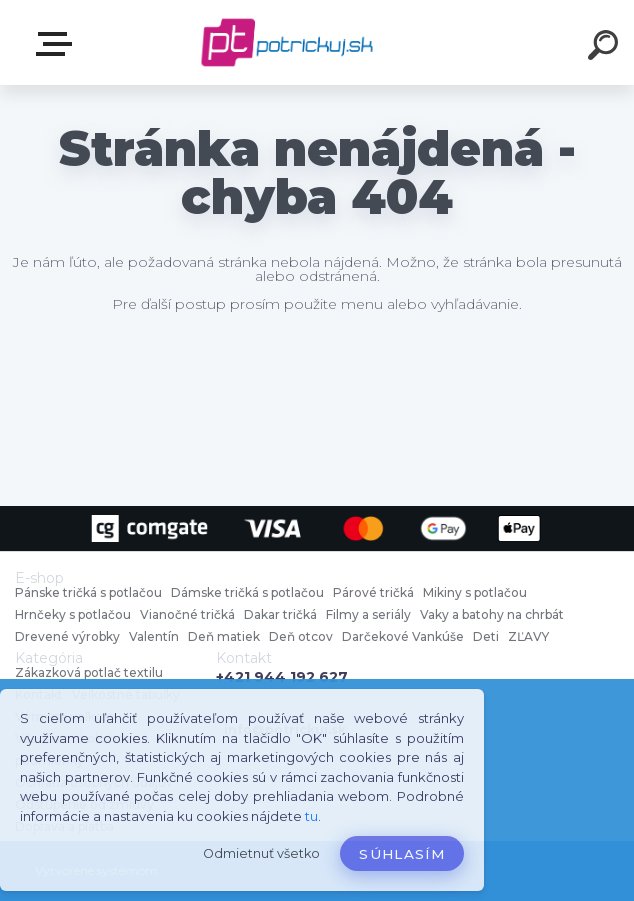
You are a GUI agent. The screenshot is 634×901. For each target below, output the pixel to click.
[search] (606, 48)
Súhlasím (402, 854)
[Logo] (287, 42)
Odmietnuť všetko (261, 853)
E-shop (58, 44)
